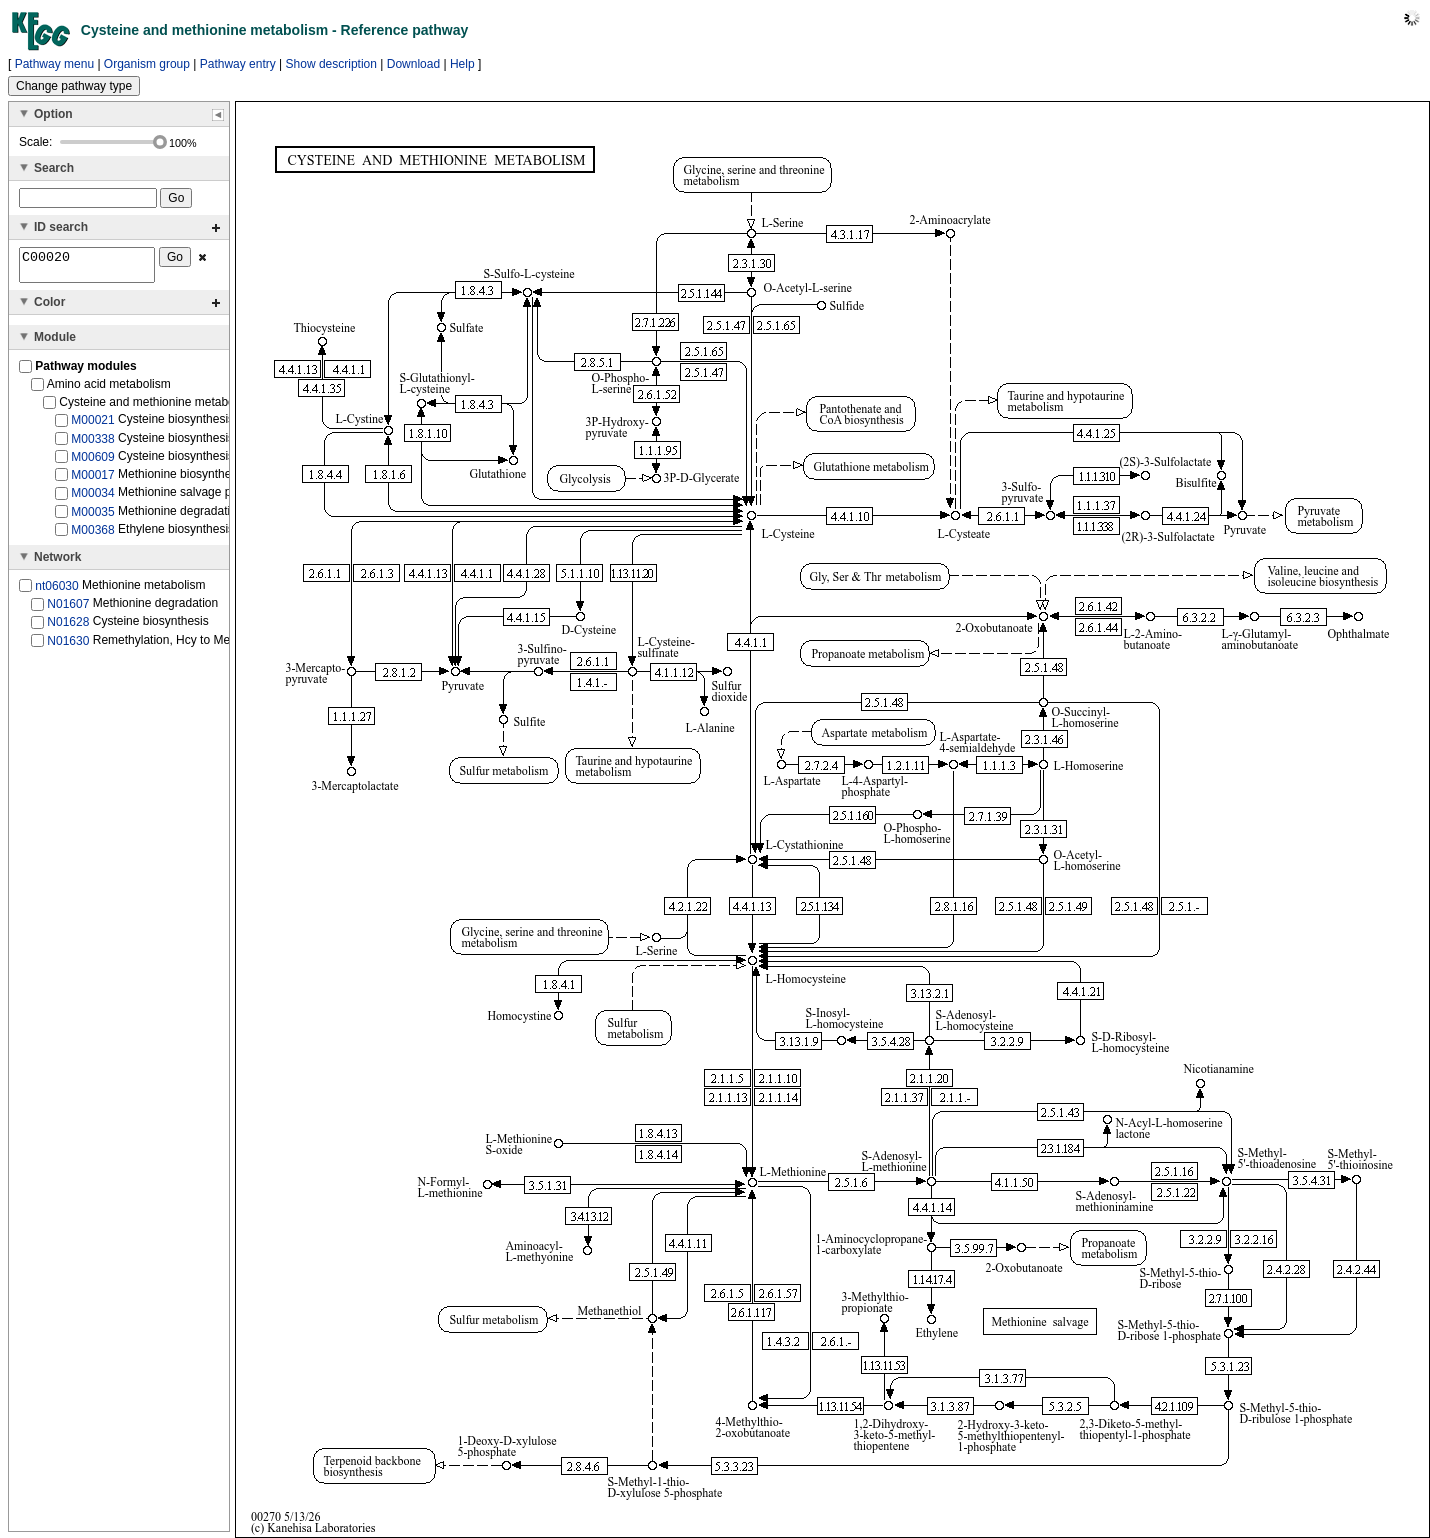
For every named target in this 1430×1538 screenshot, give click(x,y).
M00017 (92, 481)
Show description (331, 64)
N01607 (68, 610)
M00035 (92, 517)
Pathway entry (238, 64)
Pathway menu (54, 64)
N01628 (68, 628)
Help (462, 64)
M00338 (92, 444)
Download (413, 64)
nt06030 (56, 592)
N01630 (68, 647)
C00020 (87, 268)
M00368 (92, 536)
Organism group (147, 64)
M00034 (92, 499)
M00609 (92, 463)
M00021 (92, 426)
